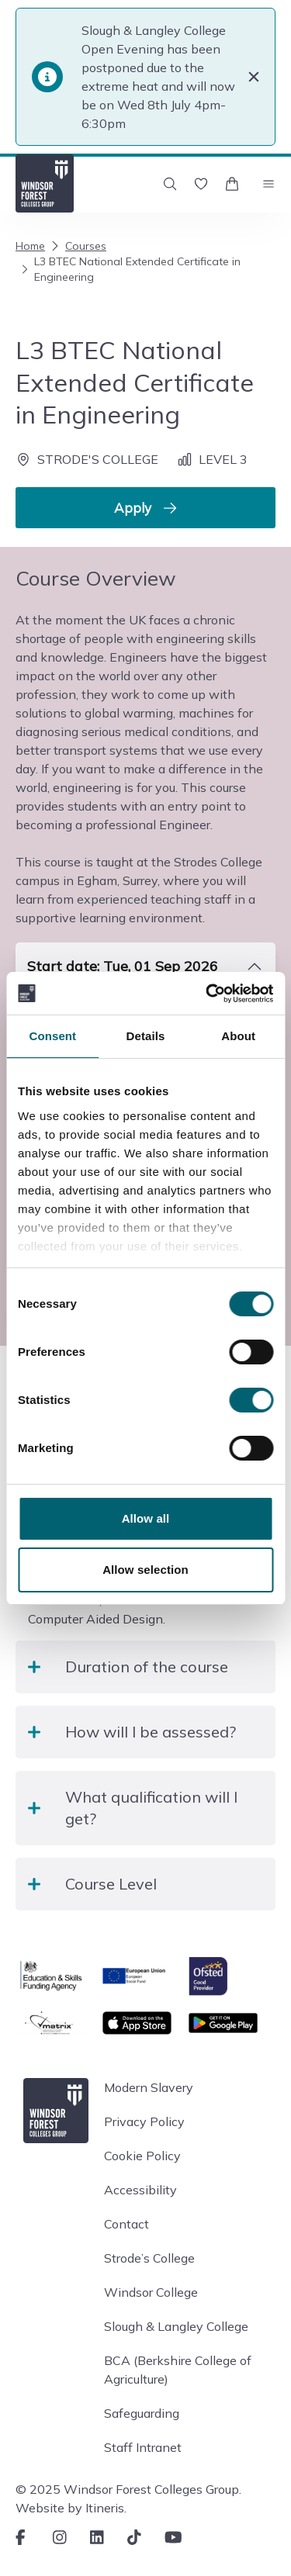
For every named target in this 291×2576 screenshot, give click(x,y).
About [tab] (238, 1036)
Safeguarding (141, 2413)
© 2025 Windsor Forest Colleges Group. (128, 2489)
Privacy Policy (144, 2121)
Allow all (146, 1518)
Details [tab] (145, 1036)
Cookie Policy (142, 2155)
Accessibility (140, 2189)
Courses (77, 246)
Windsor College (151, 2292)
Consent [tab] (52, 1036)
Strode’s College (149, 2258)
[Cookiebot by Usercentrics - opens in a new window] (207, 994)
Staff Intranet (143, 2447)
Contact (126, 2224)
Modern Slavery (148, 2087)
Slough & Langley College (176, 2326)
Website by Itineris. (71, 2507)
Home (30, 246)
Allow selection (145, 1569)
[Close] (254, 77)
